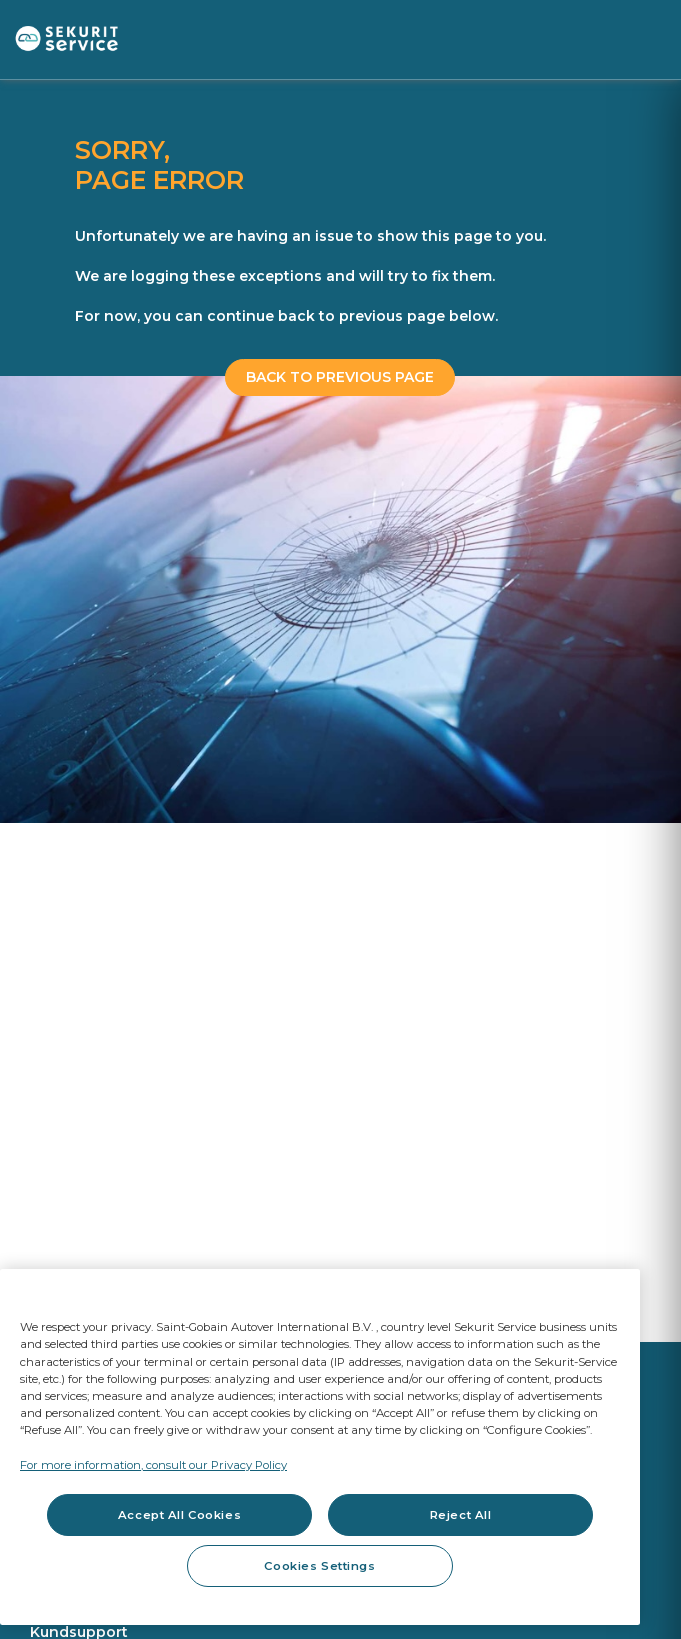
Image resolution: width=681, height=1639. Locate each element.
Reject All (461, 1515)
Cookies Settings (319, 1566)
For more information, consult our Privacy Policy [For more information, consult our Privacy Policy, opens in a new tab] (153, 1465)
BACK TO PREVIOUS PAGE (340, 377)
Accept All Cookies (179, 1515)
